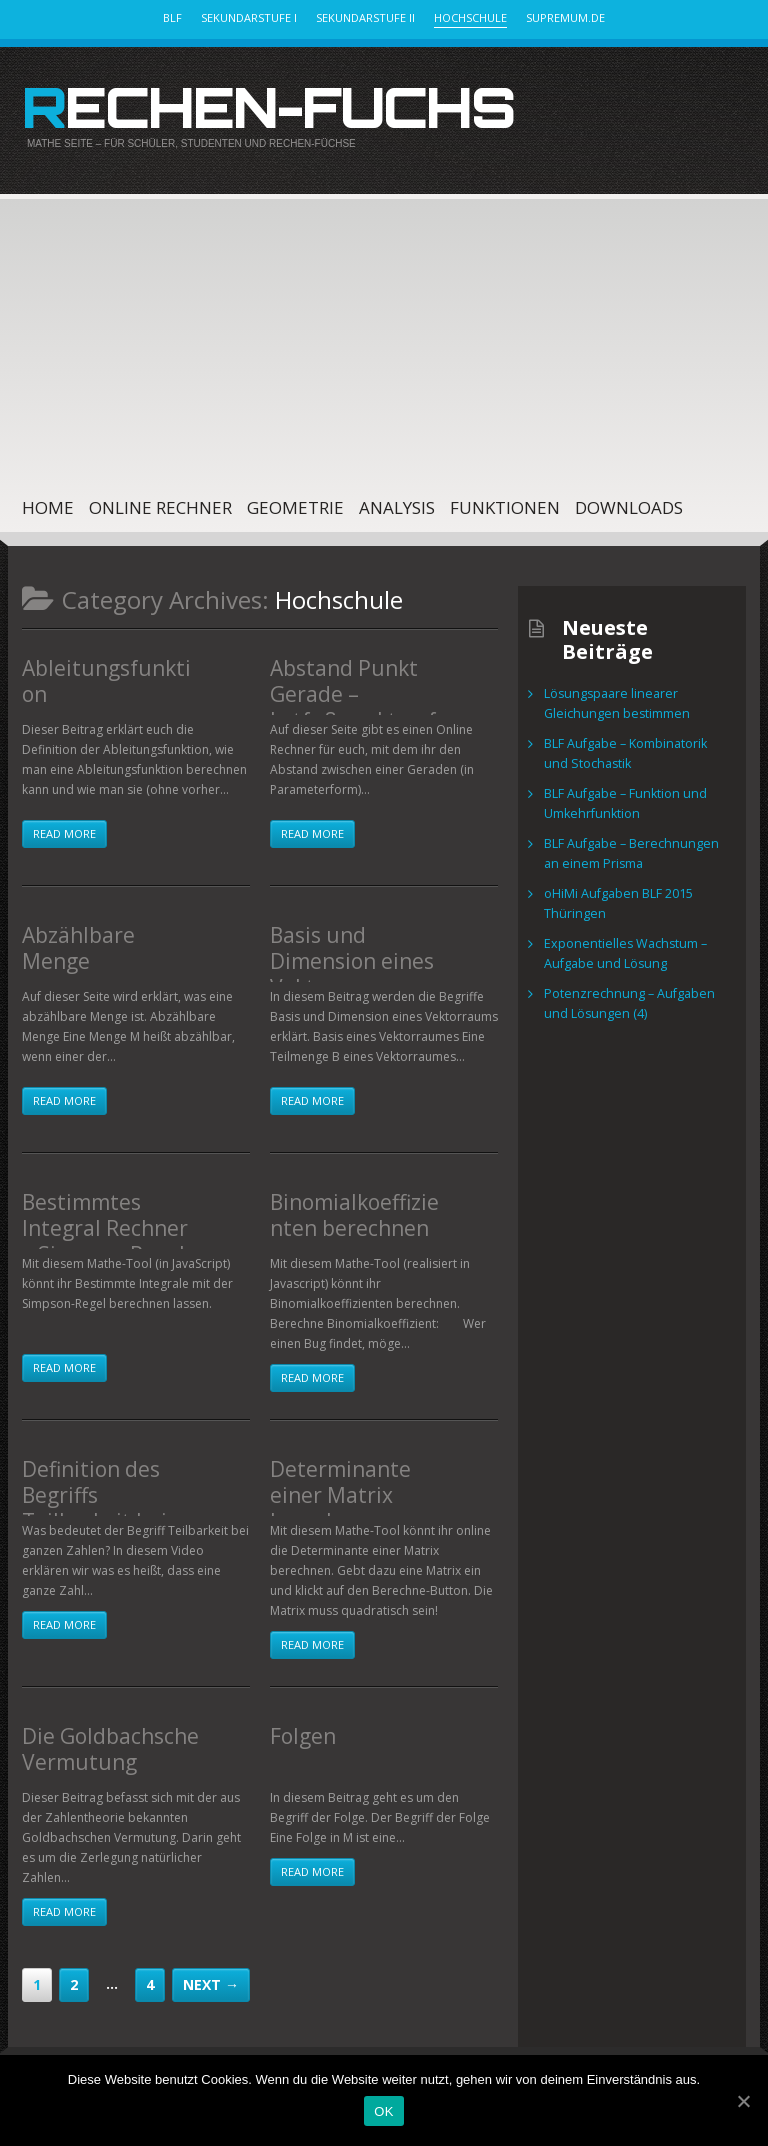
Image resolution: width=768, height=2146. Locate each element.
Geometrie (295, 502)
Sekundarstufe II (365, 17)
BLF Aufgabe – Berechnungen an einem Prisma (635, 848)
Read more (64, 828)
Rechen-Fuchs (248, 104)
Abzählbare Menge (102, 928)
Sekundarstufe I (249, 17)
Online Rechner (160, 502)
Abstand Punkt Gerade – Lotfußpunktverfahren (357, 694)
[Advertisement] (364, 329)
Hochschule (470, 17)
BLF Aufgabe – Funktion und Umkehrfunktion (622, 798)
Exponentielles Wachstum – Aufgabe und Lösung (620, 948)
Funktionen (505, 502)
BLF (172, 17)
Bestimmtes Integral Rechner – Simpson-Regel (111, 1217)
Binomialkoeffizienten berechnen (358, 1206)
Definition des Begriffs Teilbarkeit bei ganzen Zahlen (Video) (105, 1495)
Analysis (397, 502)
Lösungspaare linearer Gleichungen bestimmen (612, 698)
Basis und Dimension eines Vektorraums (341, 950)
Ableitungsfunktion (105, 661)
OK (383, 2111)
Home (48, 502)
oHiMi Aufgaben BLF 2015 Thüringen (616, 898)
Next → (211, 1979)
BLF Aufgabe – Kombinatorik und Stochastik (636, 748)
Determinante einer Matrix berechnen (355, 1473)
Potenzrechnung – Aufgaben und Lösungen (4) (636, 998)
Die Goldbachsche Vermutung (99, 1740)
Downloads (629, 502)
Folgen (299, 1729)
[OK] (743, 2101)
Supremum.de (565, 17)
